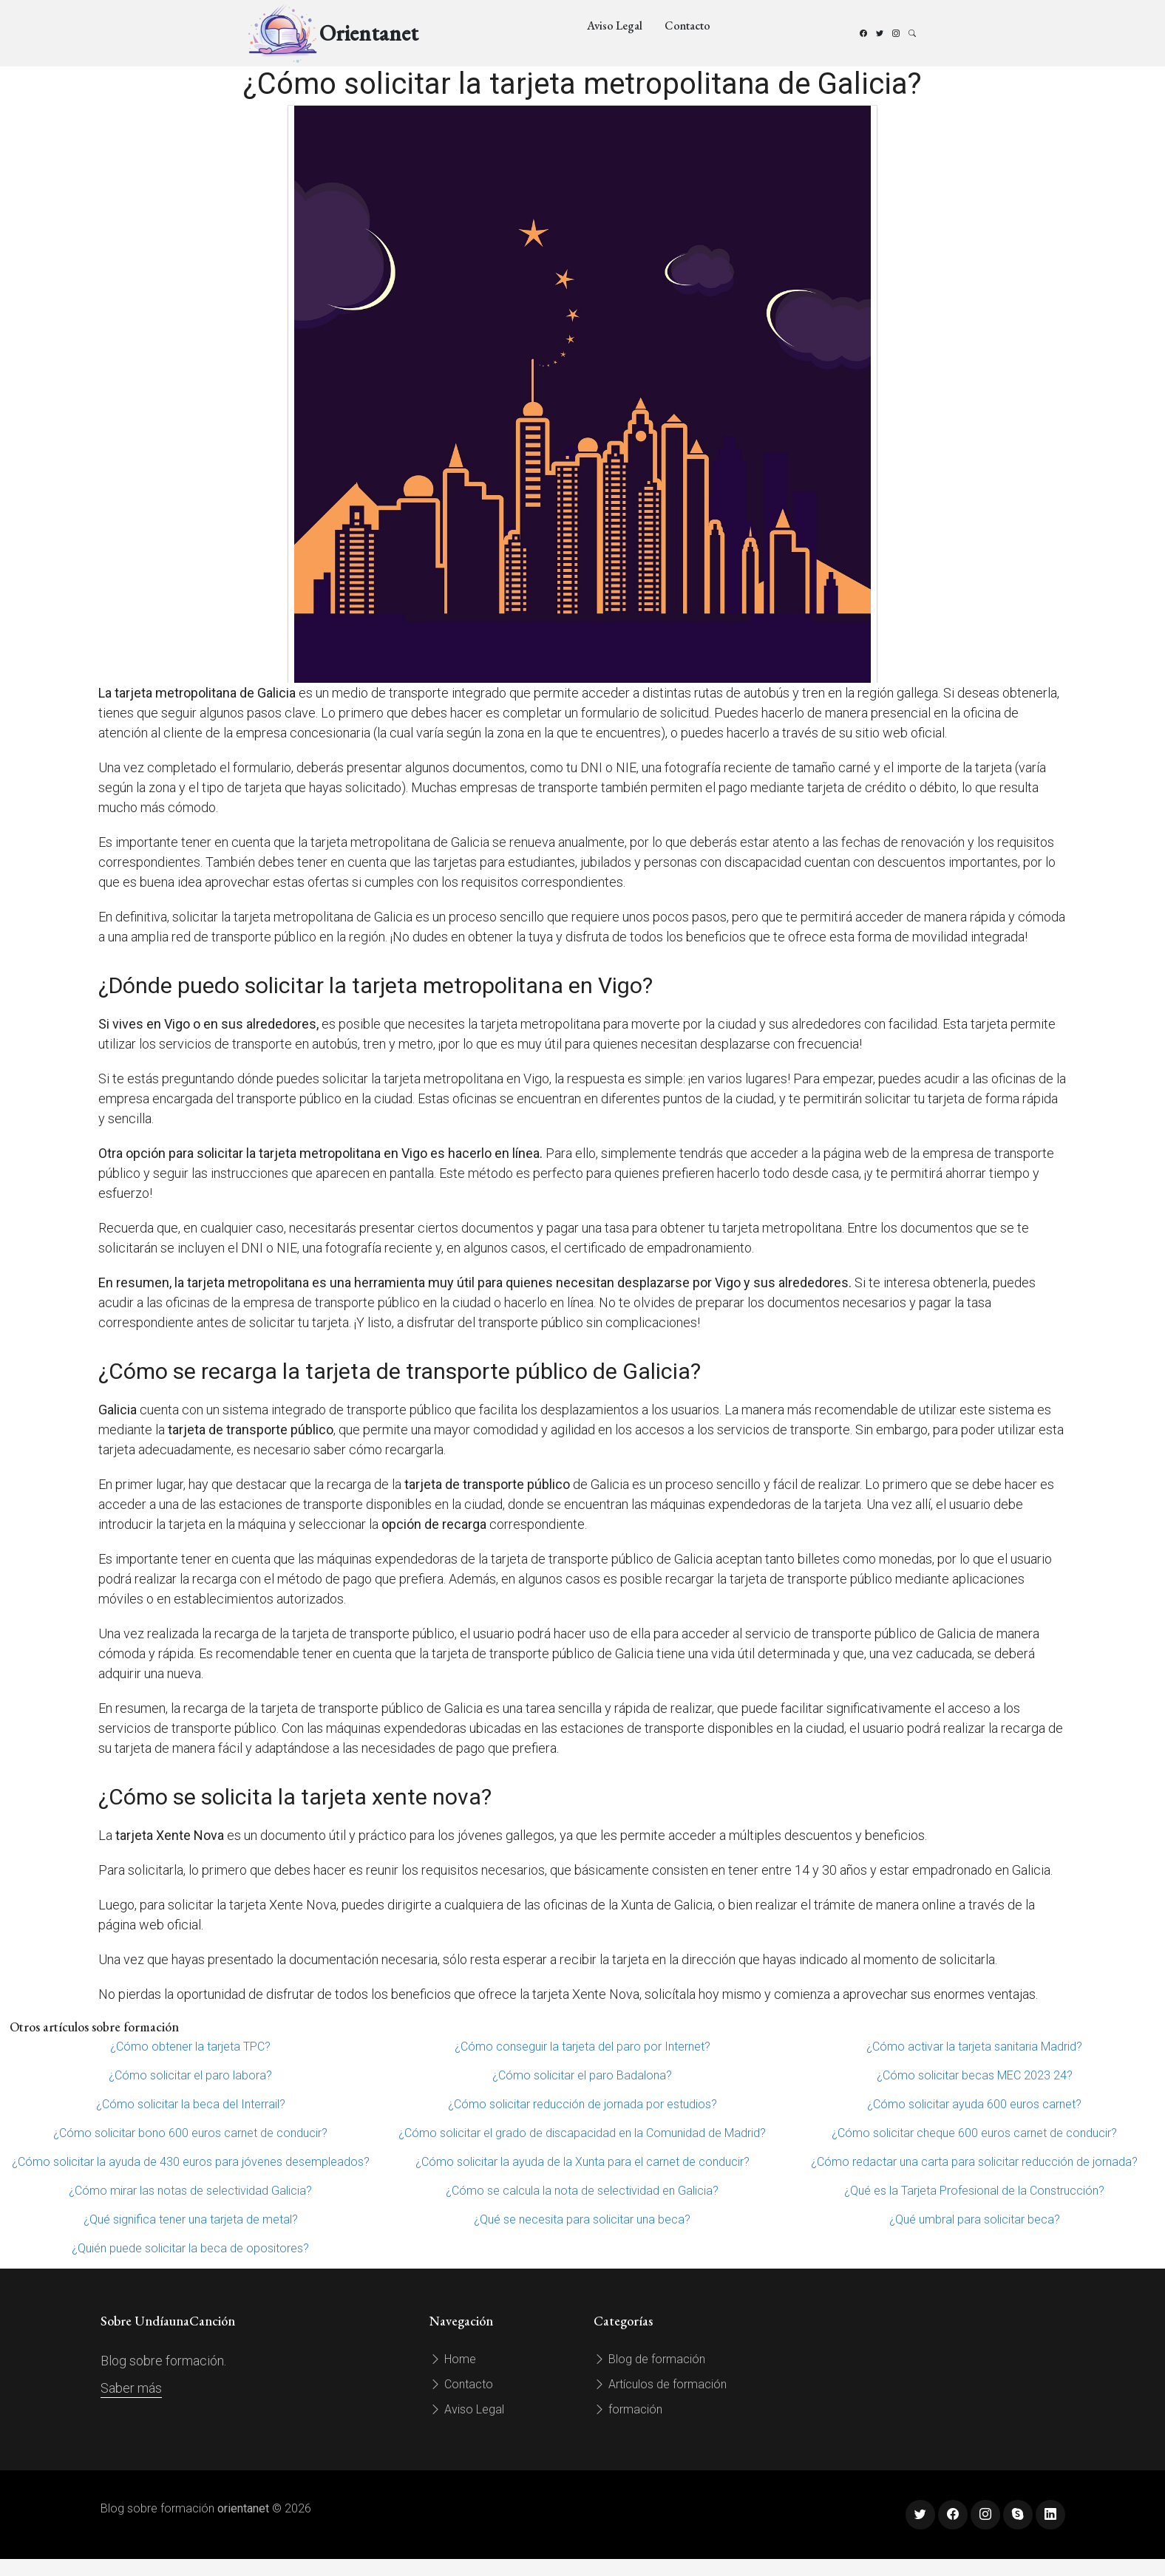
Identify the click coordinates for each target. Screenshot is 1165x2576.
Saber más (131, 2388)
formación (628, 2409)
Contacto (687, 25)
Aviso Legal (614, 25)
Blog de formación (649, 2359)
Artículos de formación (660, 2384)
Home (452, 2359)
